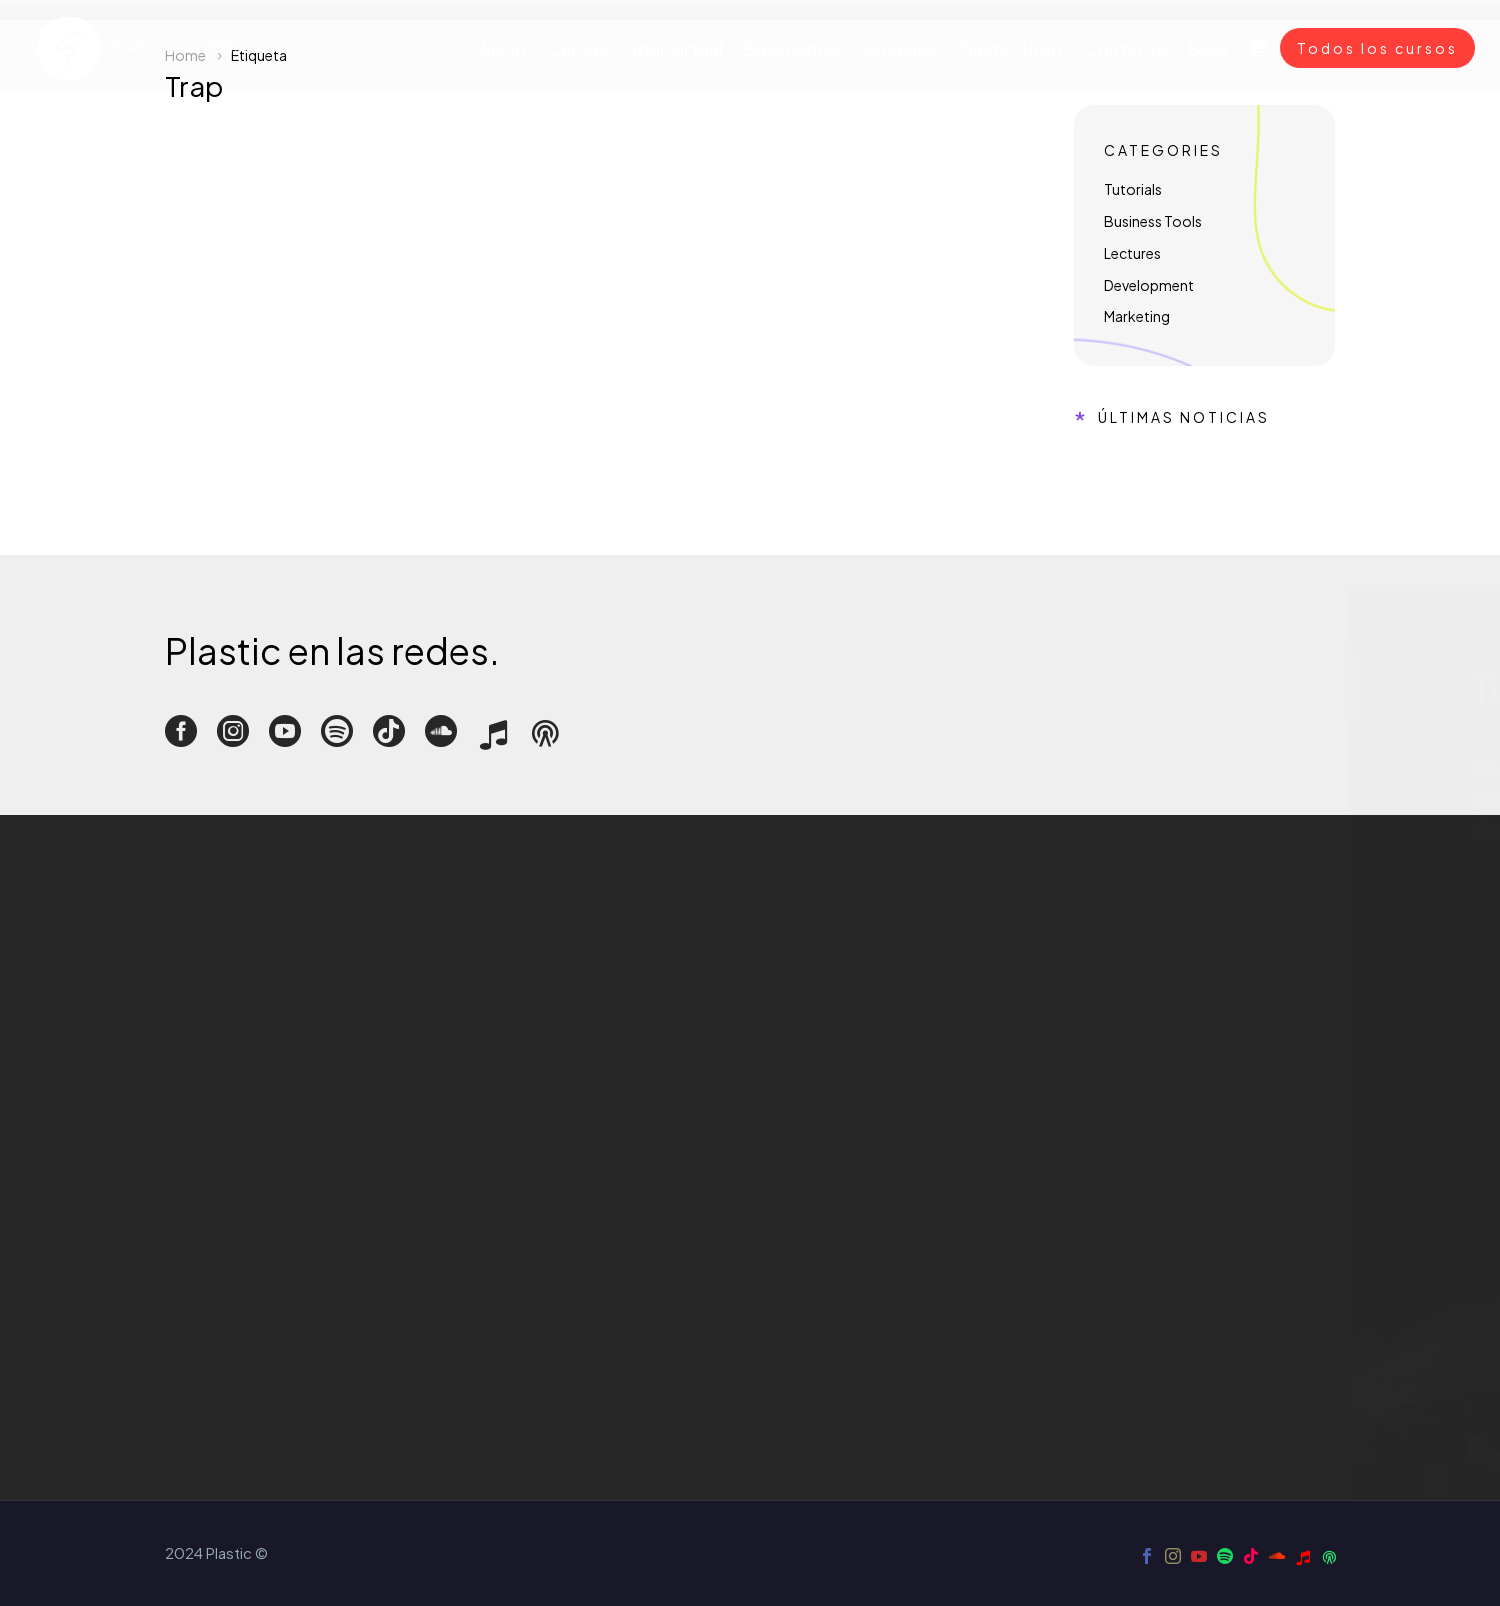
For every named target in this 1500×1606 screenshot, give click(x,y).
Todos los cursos (1377, 48)
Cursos (577, 48)
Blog (1208, 48)
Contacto (1125, 48)
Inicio (504, 48)
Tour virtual (675, 48)
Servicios (898, 48)
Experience (791, 48)
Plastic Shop (1010, 48)
